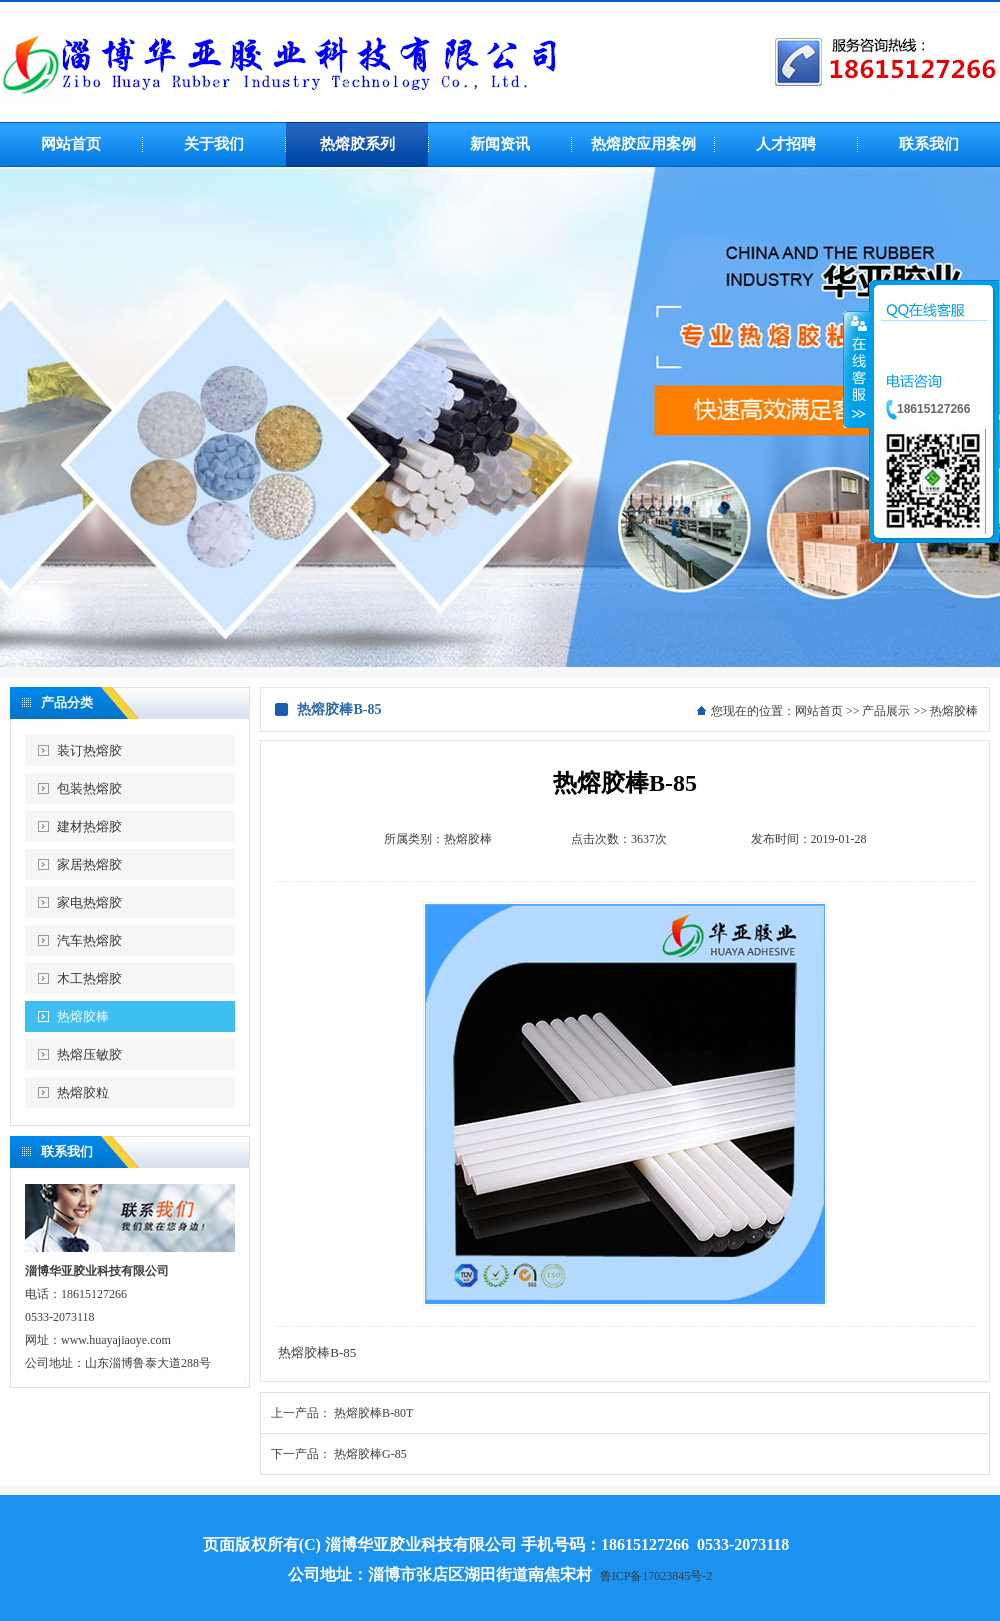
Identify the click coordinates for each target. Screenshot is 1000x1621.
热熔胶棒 (83, 1016)
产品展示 (886, 711)
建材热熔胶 (89, 826)
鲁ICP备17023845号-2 (656, 1576)
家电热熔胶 (89, 902)
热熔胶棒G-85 (370, 1454)
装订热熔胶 (89, 750)
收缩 (857, 369)
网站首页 (819, 711)
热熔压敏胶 (89, 1054)
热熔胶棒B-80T (373, 1413)
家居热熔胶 (89, 864)
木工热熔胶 (89, 978)
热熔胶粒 (83, 1092)
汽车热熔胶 (89, 940)
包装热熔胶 (89, 788)
